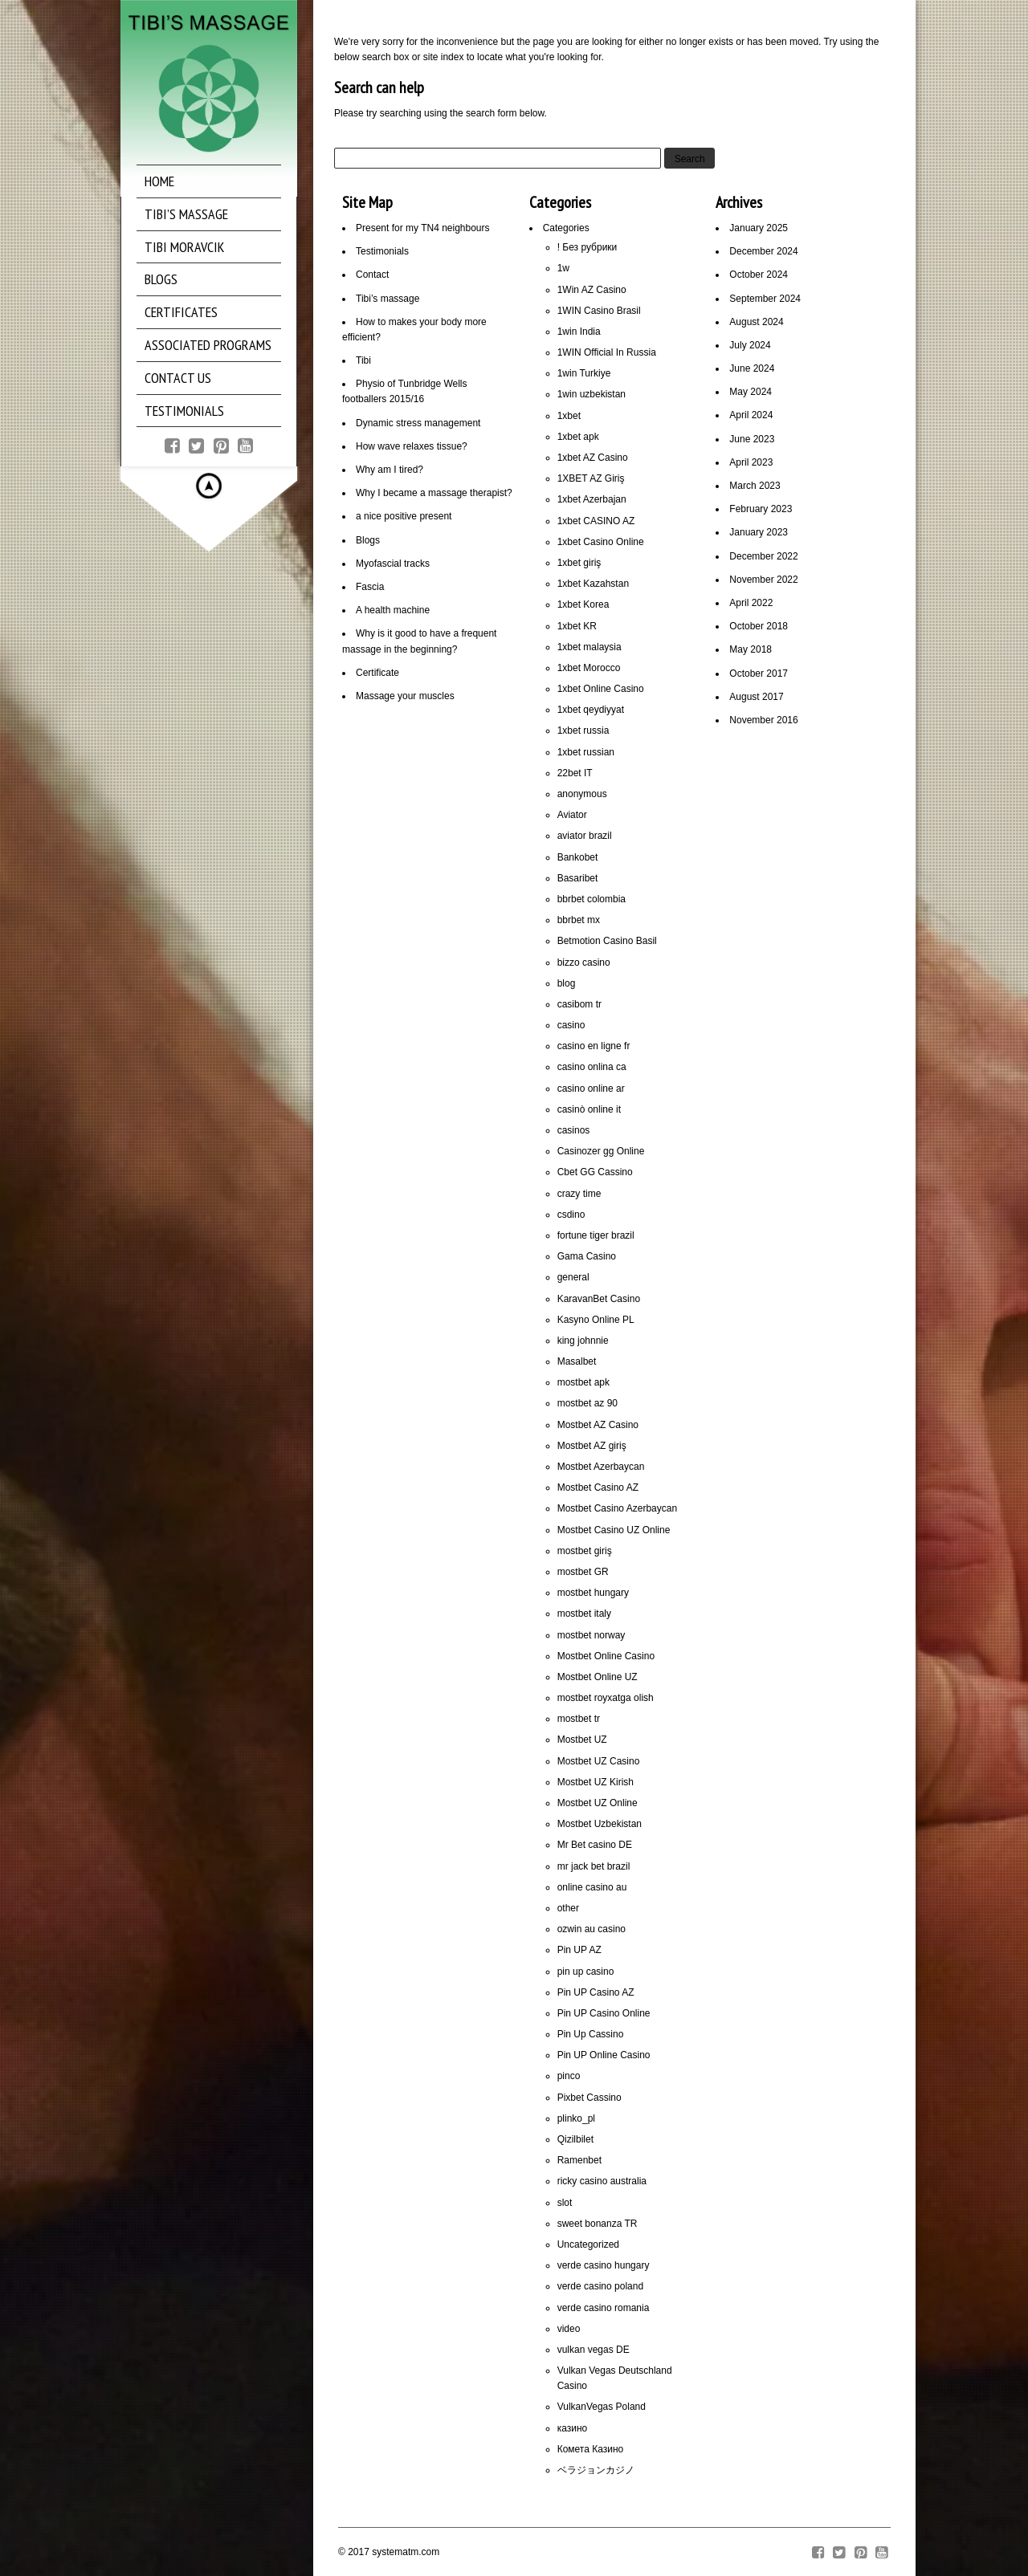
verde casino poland (600, 2286)
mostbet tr (578, 1718)
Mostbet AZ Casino (597, 1424)
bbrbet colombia (591, 899)
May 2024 (750, 391)
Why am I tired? (389, 469)
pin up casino (585, 1971)
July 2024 (749, 345)
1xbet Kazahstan (593, 583)
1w (563, 268)
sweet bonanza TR (597, 2223)
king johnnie (583, 1340)
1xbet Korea (583, 604)
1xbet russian (585, 752)
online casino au (592, 1887)
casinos (573, 1130)
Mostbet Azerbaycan (601, 1466)
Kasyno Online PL (595, 1319)
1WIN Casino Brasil (599, 310)
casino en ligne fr (593, 1046)
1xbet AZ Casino (592, 457)
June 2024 (751, 368)
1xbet (569, 415)
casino (571, 1025)
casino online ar (591, 1088)
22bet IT (575, 773)
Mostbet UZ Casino (598, 1761)
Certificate (377, 672)
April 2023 (751, 462)
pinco (569, 2076)
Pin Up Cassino (590, 2034)
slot (565, 2202)
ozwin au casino (591, 1929)
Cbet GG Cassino (595, 1172)
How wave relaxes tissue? (411, 446)
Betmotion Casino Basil (607, 940)
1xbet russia (583, 730)
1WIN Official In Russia (606, 352)
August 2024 (756, 322)
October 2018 (758, 626)
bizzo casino (583, 962)
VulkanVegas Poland (601, 2406)
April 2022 (751, 602)
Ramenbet (579, 2160)
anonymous (582, 794)
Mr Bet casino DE (594, 1844)
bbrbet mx (578, 920)
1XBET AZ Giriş (591, 478)
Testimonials (382, 251)
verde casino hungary (603, 2265)
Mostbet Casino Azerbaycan (617, 1508)
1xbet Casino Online (600, 541)
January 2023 (758, 532)
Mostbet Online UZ (597, 1677)
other (568, 1908)
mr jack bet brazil (593, 1866)
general (573, 1277)
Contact (372, 274)
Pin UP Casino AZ (595, 1992)
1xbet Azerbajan (591, 499)
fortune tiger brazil (595, 1235)
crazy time (579, 1193)
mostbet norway (591, 1635)
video (569, 2328)
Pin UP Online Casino (604, 2055)
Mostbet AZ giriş (591, 1445)
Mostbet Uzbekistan (599, 1823)
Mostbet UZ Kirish (595, 1782)
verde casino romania (603, 2308)
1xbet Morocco (589, 668)
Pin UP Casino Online (604, 2013)
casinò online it (589, 1109)
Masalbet (577, 1361)
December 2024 (763, 251)
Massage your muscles (405, 696)
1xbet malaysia (589, 647)
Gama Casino (586, 1256)
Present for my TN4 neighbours (423, 228)
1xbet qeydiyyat (590, 709)
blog (566, 983)
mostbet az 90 (587, 1403)
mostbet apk (583, 1382)
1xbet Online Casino (600, 688)
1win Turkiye (584, 373)
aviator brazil (584, 835)
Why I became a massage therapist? (434, 493)
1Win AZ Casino (591, 289)
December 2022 (763, 556)
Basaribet (577, 878)
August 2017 (756, 696)
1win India (579, 331)
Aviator (572, 814)
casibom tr (579, 1004)
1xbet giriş (579, 562)
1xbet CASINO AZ (596, 521)
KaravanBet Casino (598, 1298)
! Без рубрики (587, 247)
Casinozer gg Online (601, 1151)
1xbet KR (577, 626)
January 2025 (758, 228)
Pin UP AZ (579, 1949)
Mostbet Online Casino (606, 1656)
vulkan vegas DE (593, 2349)
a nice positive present (403, 516)
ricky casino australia (602, 2181)
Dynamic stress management (418, 423)
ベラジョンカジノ (595, 2470)
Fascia (370, 586)
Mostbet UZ (582, 1739)
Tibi (363, 360)
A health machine (393, 610)
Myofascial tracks (393, 563)
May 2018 (750, 649)
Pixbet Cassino (589, 2097)
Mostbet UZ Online (597, 1803)
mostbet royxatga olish (605, 1697)
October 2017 (758, 673)
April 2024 (751, 415)
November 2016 (763, 720)
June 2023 (751, 439)
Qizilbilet (575, 2139)
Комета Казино (590, 2449)
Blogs (368, 540)
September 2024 (765, 298)
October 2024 (758, 274)
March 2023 (754, 485)
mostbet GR (583, 1571)
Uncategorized (588, 2244)
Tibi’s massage (387, 298)
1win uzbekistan (591, 394)
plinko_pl (576, 2118)
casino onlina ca (591, 1066)
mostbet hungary (593, 1592)
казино (572, 2428)
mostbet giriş (584, 1551)
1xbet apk (578, 436)
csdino (571, 1214)
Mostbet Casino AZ (597, 1487)
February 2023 (760, 509)
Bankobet (577, 857)
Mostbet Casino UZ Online (614, 1530)
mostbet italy (584, 1613)
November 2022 (763, 579)
